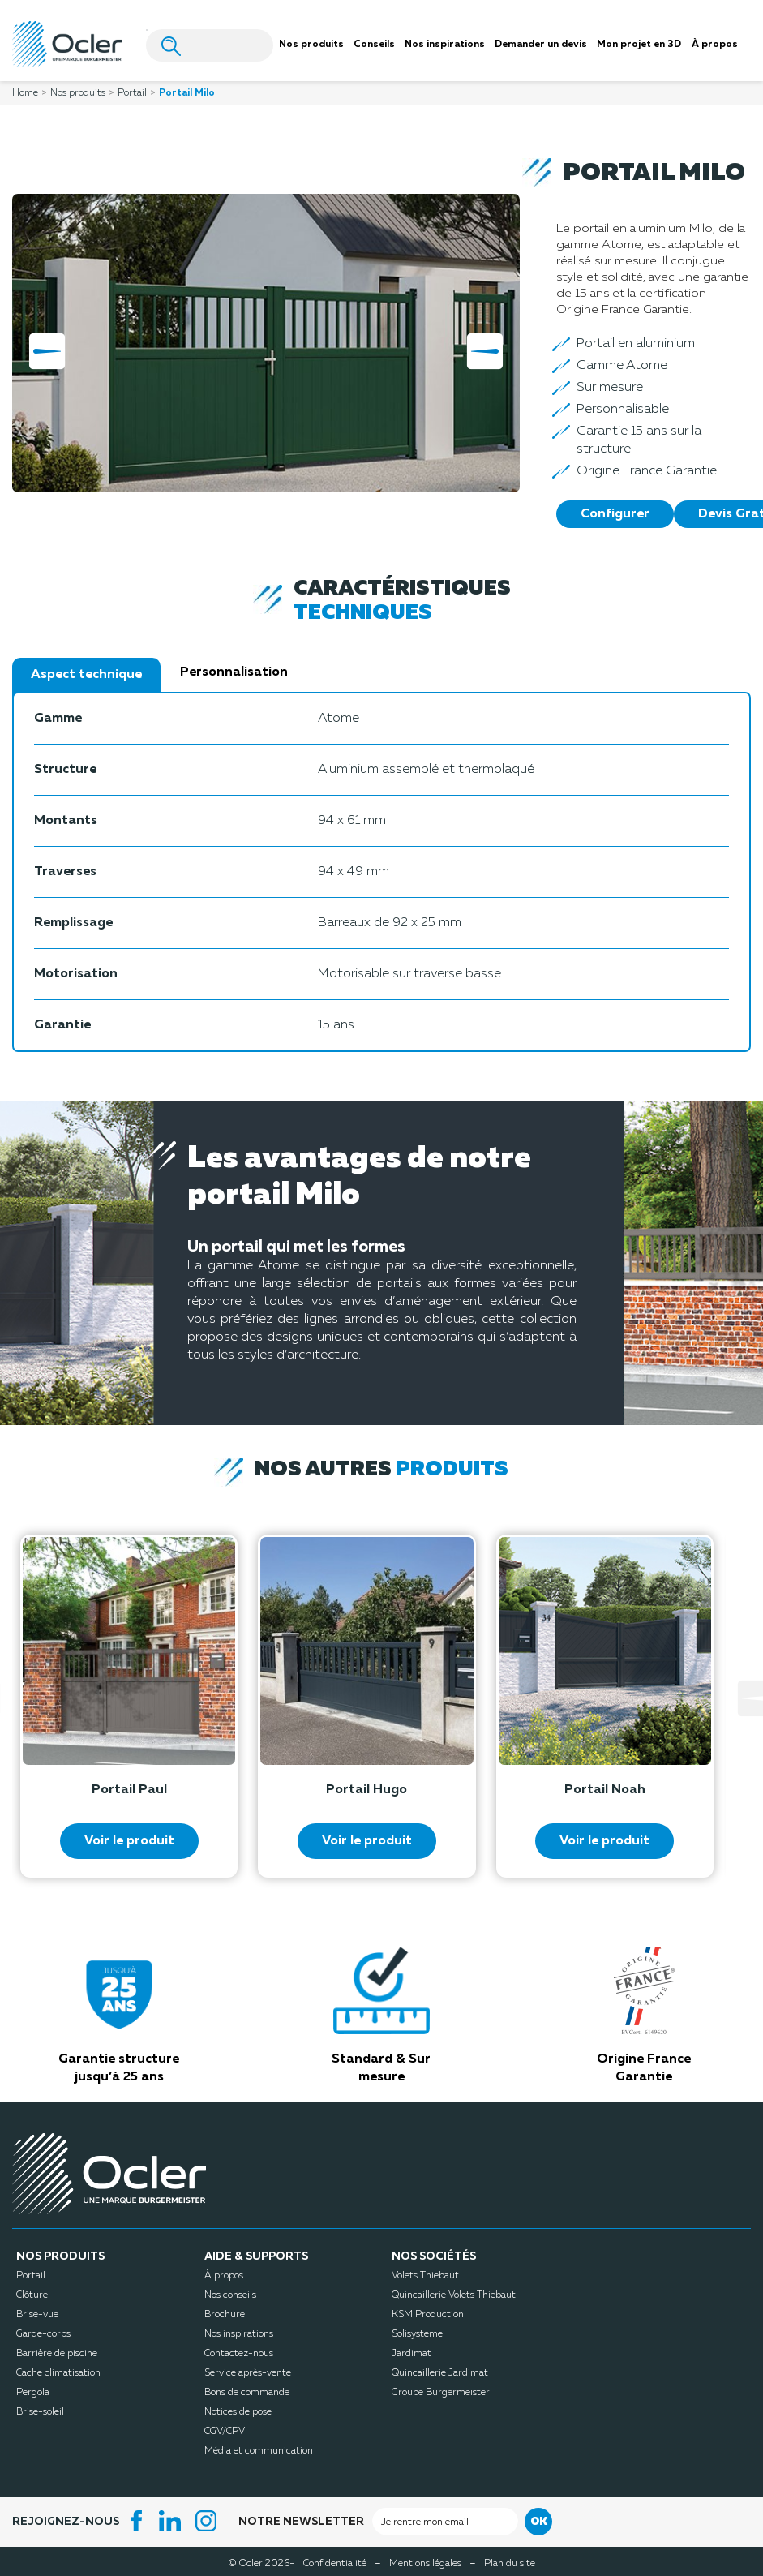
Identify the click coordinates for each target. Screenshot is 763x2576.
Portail (30, 2276)
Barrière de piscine (56, 2354)
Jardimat (411, 2354)
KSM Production (428, 2315)
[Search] (209, 45)
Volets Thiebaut (425, 2276)
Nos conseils (230, 2295)
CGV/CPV (224, 2431)
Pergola (32, 2393)
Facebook (137, 2521)
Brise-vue (37, 2315)
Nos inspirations (238, 2334)
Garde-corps (43, 2334)
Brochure (224, 2315)
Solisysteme (417, 2334)
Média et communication (258, 2451)
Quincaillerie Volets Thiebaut (454, 2295)
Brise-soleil (40, 2412)
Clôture (32, 2295)
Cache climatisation (58, 2373)
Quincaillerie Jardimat (440, 2373)
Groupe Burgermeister (441, 2393)
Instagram (208, 2521)
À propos (223, 2276)
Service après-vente (247, 2373)
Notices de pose (238, 2412)
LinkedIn (172, 2521)
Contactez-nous (238, 2354)
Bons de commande (246, 2393)
